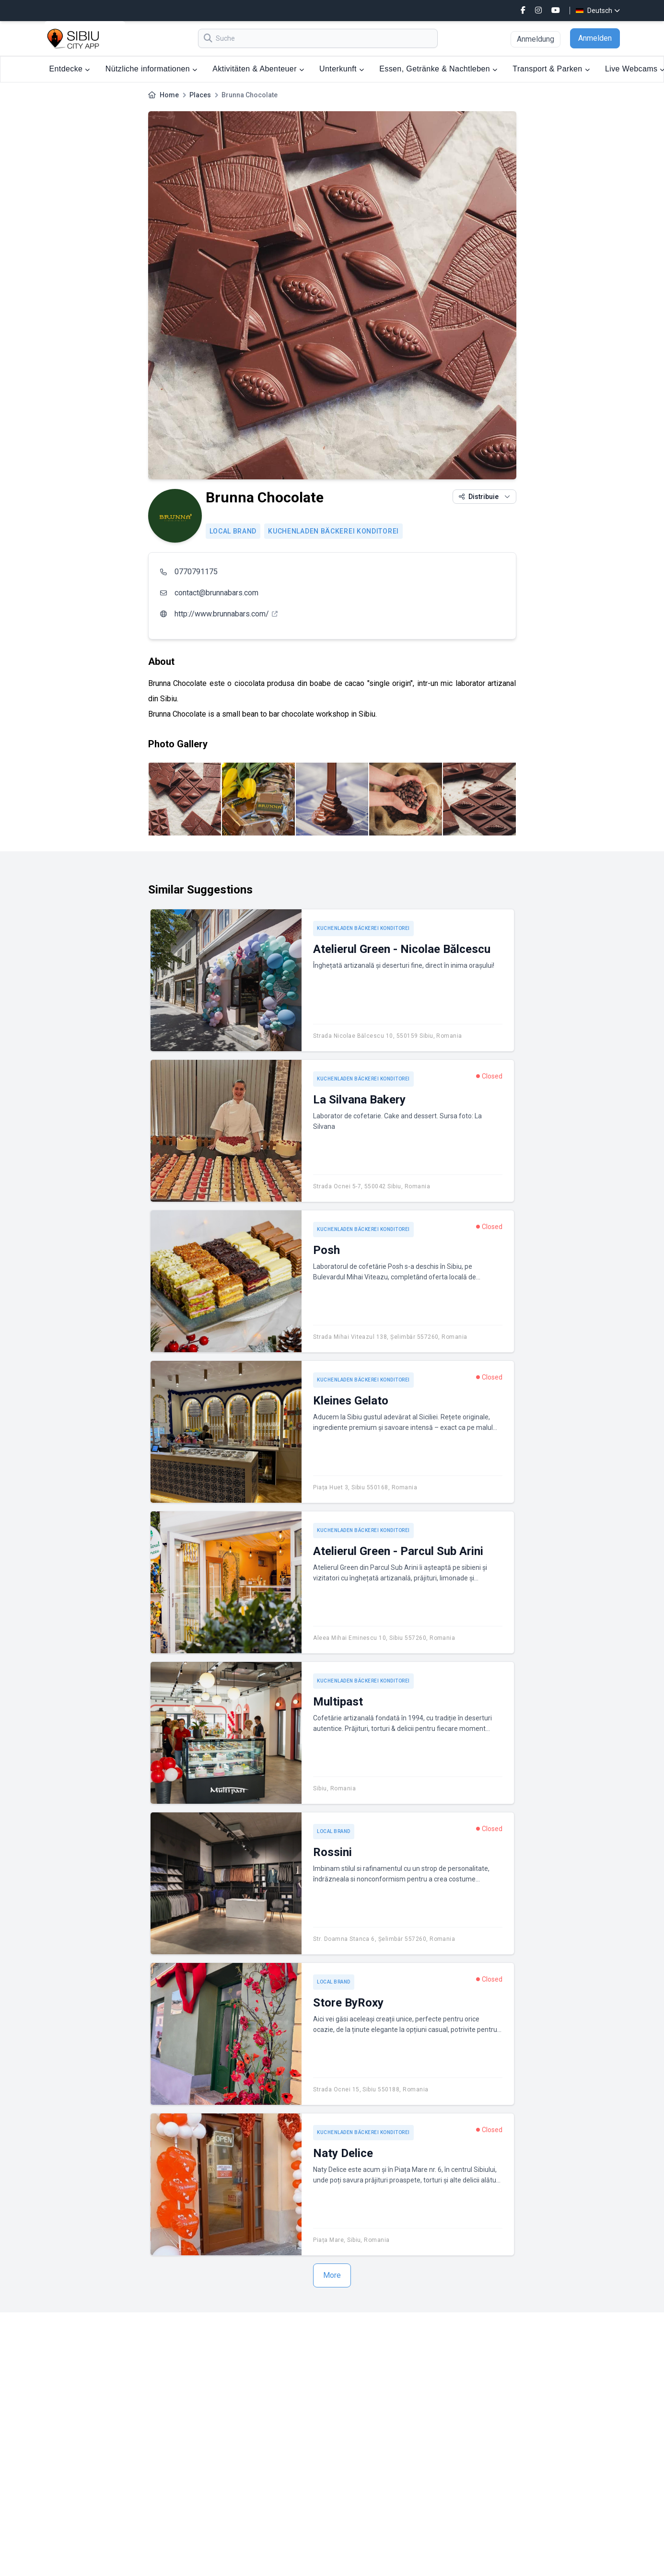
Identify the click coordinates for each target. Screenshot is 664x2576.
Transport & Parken (551, 69)
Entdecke (69, 69)
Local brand (233, 531)
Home (169, 95)
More (332, 2275)
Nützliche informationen (151, 69)
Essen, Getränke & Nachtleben (438, 69)
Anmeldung (535, 39)
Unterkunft (341, 69)
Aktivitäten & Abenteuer (258, 69)
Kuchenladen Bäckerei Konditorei (333, 531)
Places (200, 95)
